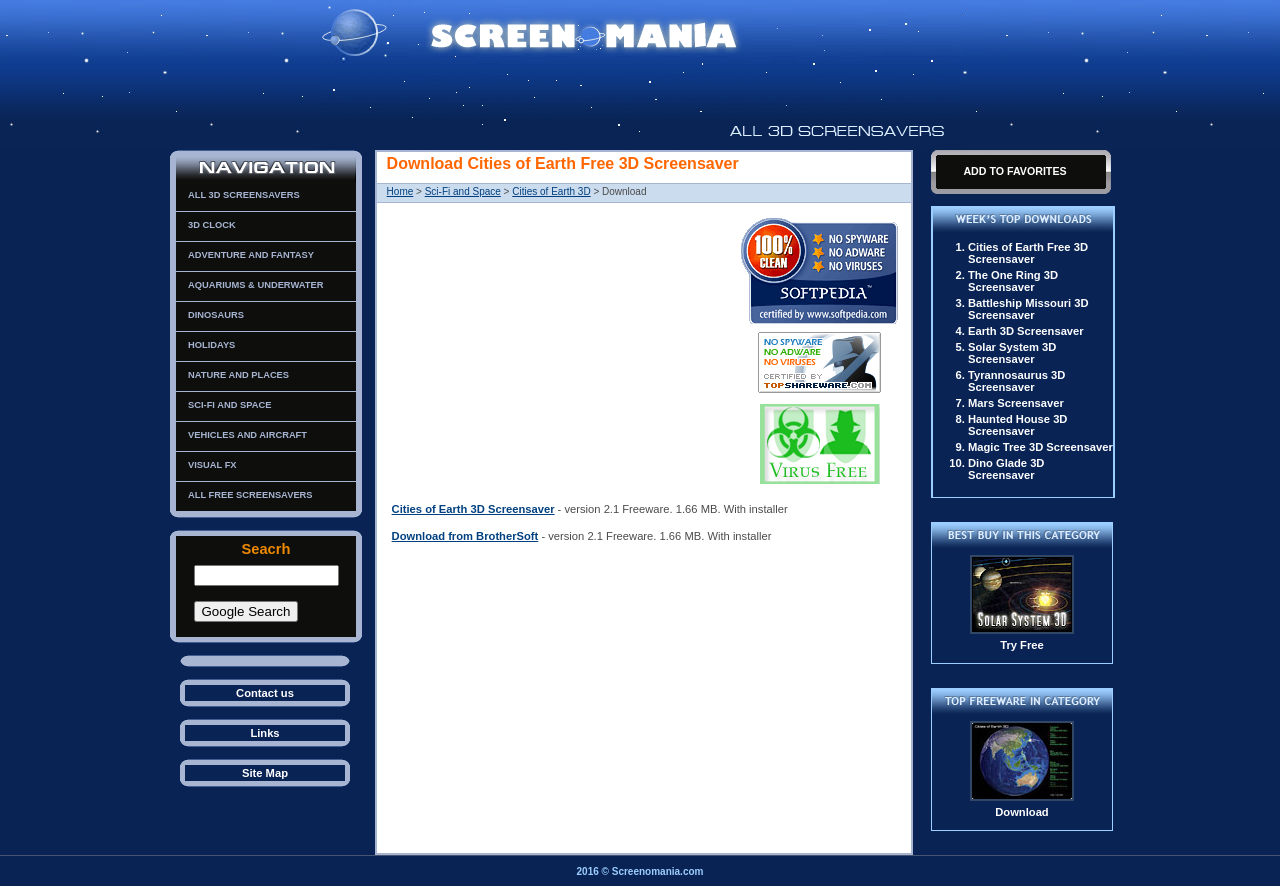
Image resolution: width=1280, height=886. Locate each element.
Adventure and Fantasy (251, 255)
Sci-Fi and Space (229, 405)
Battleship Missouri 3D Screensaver (1028, 309)
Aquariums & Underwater (255, 285)
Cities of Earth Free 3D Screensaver (1028, 253)
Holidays (211, 345)
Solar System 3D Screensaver (1012, 353)
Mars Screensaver (1016, 403)
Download (1021, 812)
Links (264, 733)
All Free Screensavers (250, 495)
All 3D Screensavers (244, 195)
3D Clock (212, 225)
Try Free (1022, 645)
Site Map (265, 773)
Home (400, 191)
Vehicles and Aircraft (247, 435)
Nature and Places (238, 375)
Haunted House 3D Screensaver (1017, 425)
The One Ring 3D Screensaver (1013, 281)
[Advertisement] (560, 348)
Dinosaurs (216, 315)
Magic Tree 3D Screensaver (1040, 447)
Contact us (265, 693)
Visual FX (212, 465)
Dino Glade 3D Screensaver (1006, 469)
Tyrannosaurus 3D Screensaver (1016, 381)
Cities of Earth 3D (551, 191)
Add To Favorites (1014, 171)
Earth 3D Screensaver (1026, 331)
